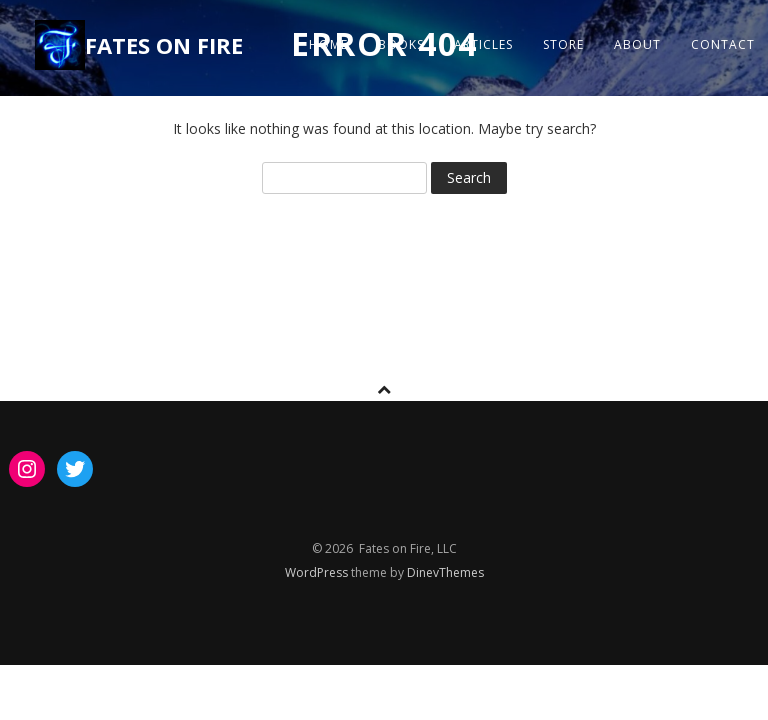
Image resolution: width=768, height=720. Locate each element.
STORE (563, 44)
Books (401, 44)
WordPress (318, 572)
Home (328, 44)
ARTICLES (483, 44)
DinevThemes (445, 572)
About (637, 44)
